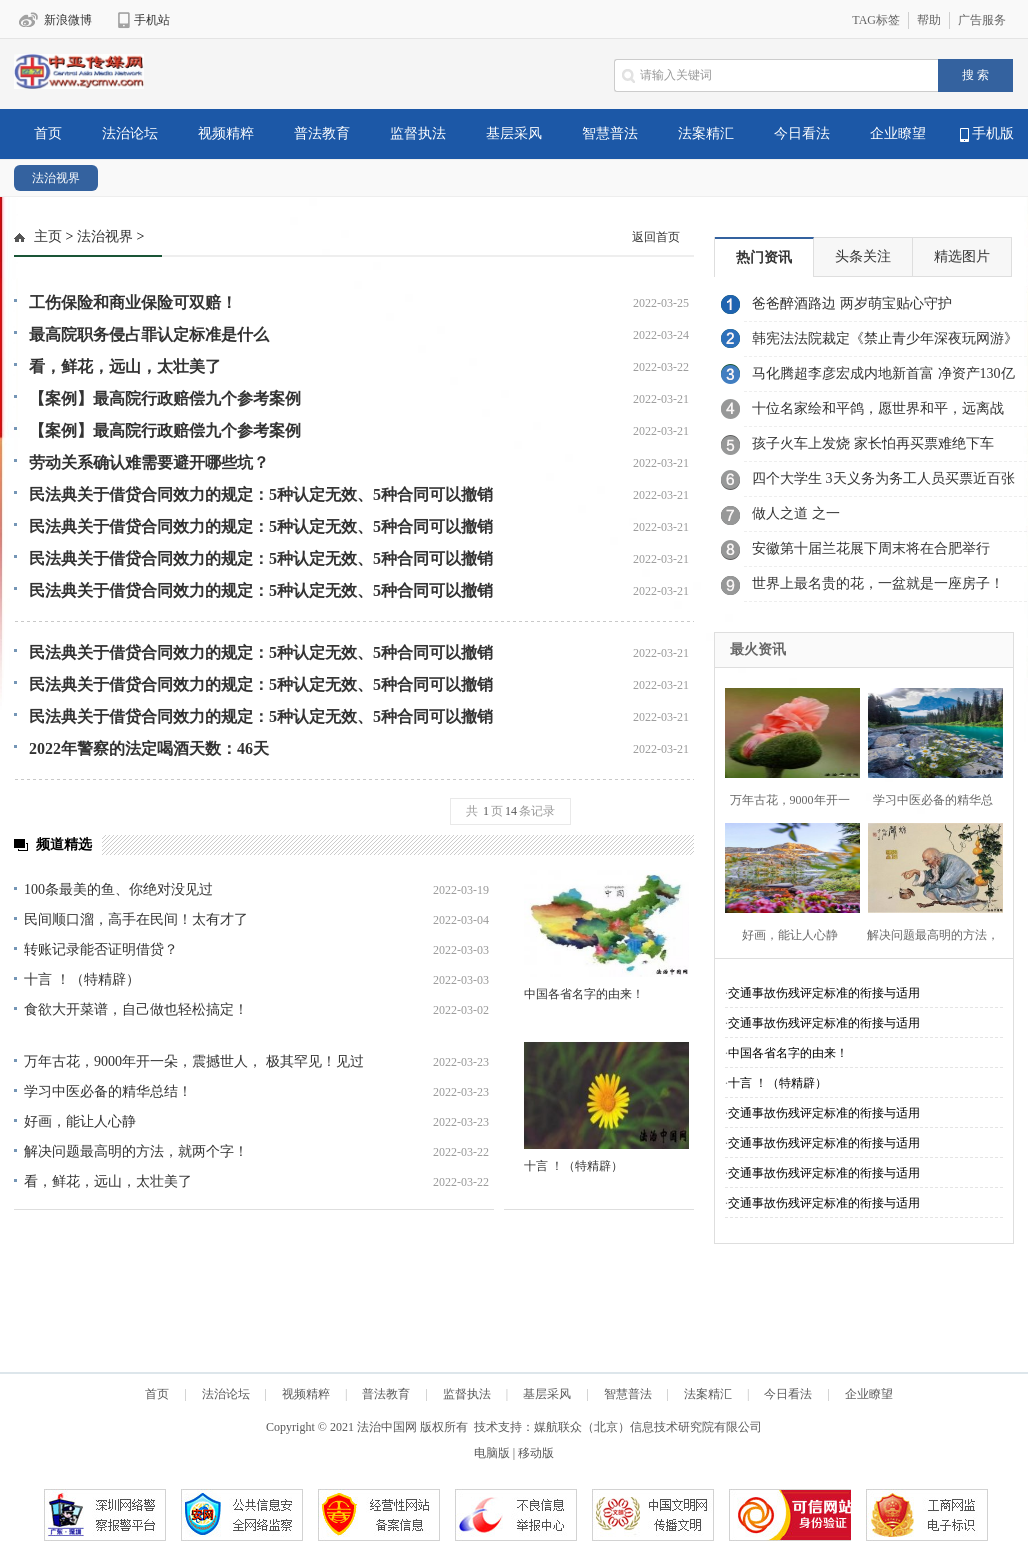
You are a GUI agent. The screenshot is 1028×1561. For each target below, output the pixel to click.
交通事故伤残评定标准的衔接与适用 (824, 993)
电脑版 (492, 1453)
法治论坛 (130, 133)
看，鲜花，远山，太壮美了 (108, 1181)
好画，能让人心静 (80, 1121)
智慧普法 (610, 133)
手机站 (152, 20)
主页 (48, 236)
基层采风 (514, 133)
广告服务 (982, 20)
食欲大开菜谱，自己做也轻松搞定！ (136, 1009)
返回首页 (656, 237)
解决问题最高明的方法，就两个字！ (136, 1151)
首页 (48, 133)
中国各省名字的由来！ (584, 994)
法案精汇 (706, 133)
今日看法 (802, 133)
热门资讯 (764, 257)
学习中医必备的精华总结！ (108, 1091)
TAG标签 (876, 20)
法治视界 (56, 178)
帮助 (929, 20)
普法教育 (322, 133)
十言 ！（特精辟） (82, 979)
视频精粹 (226, 133)
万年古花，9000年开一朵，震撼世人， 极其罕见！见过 (194, 1061)
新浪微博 (68, 20)
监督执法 (418, 133)
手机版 (987, 134)
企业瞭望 (898, 133)
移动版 (536, 1453)
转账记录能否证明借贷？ (101, 949)
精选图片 (962, 256)
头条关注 (863, 256)
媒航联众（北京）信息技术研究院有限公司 (648, 1427)
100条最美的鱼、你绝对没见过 (118, 889)
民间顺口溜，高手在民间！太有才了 (136, 919)
